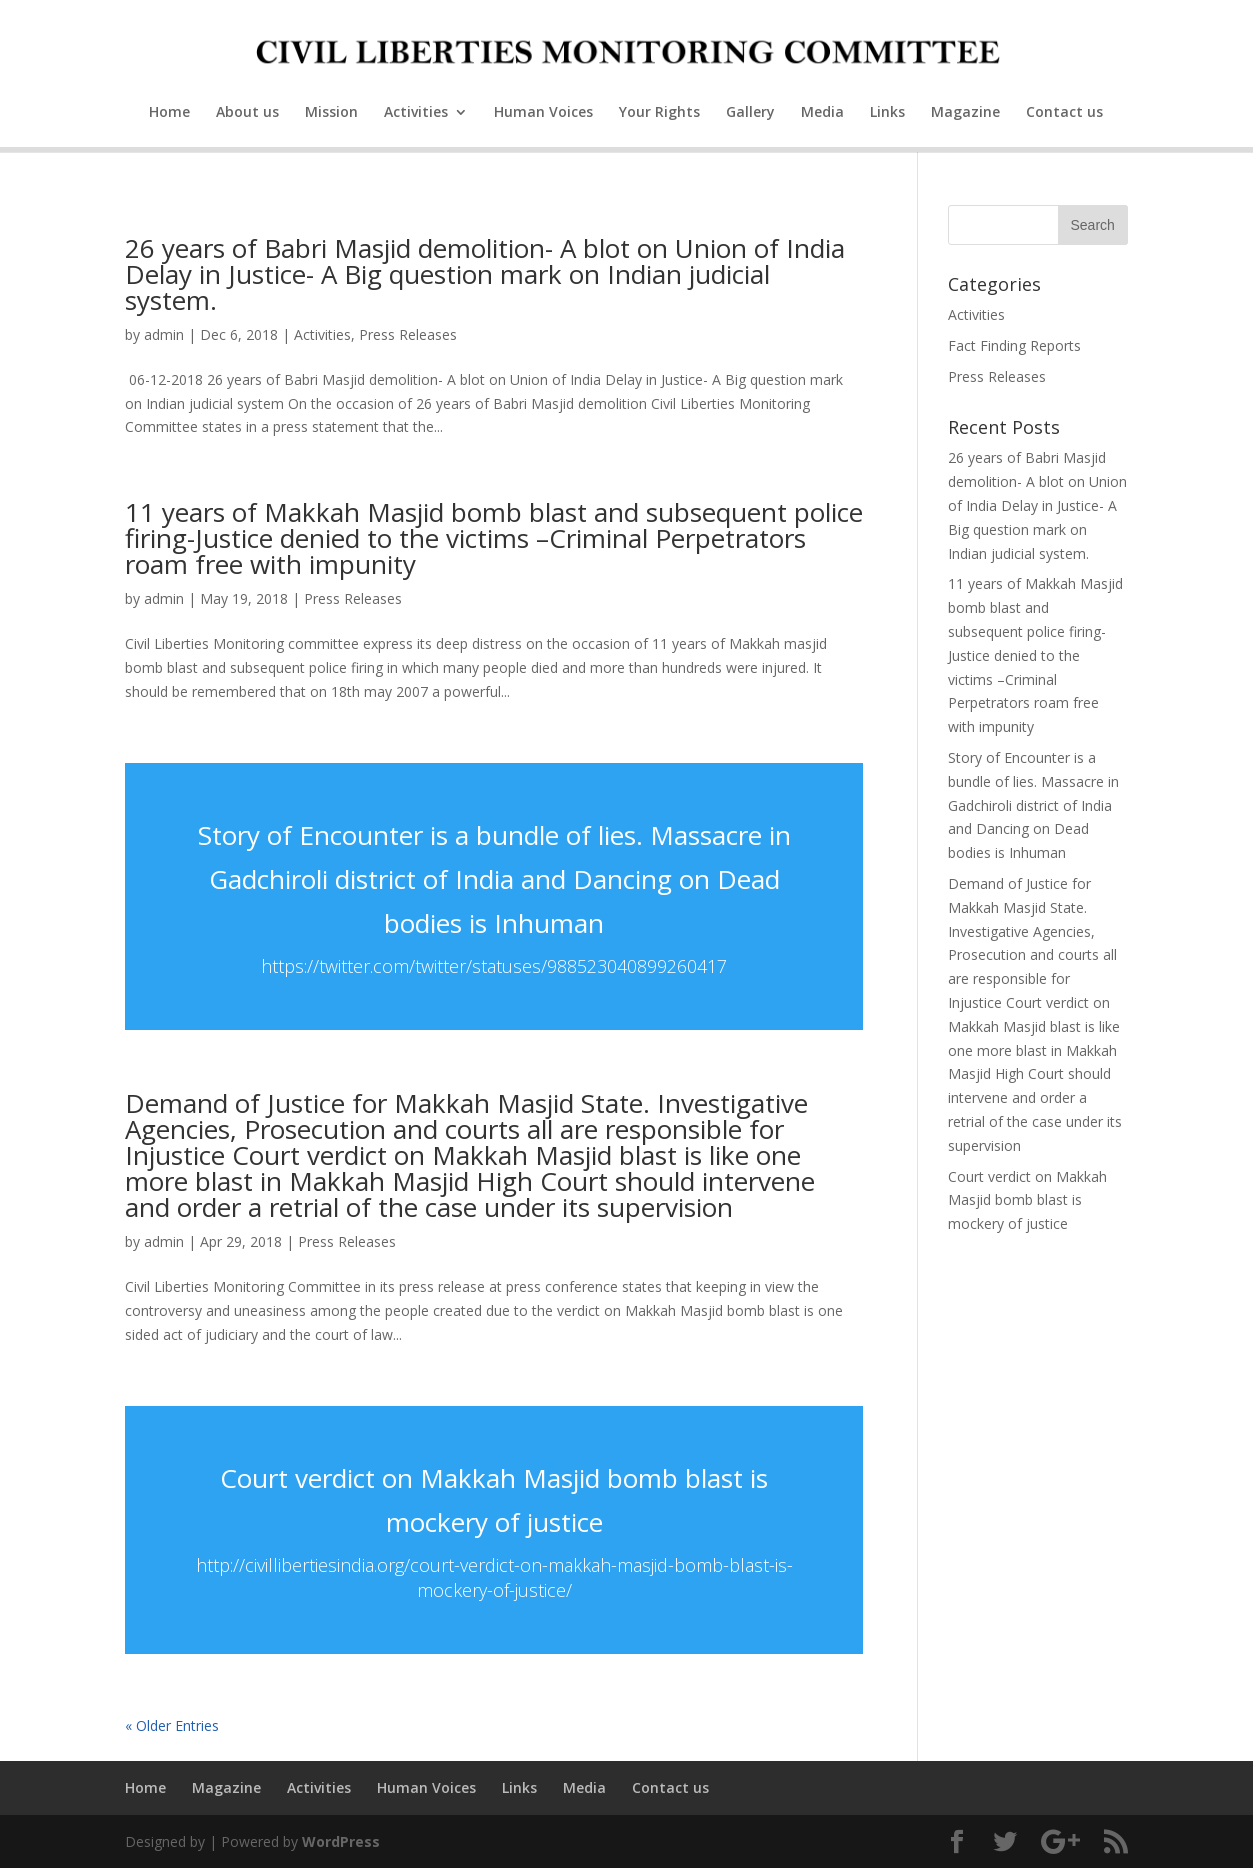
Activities (416, 113)
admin (164, 334)
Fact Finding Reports (1014, 345)
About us (247, 113)
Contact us (1064, 113)
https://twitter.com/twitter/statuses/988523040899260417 (494, 966)
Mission (331, 113)
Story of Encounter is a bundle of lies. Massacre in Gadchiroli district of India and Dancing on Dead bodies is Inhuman (494, 879)
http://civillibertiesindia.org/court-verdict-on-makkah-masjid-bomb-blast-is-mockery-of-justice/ (494, 1577)
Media (822, 113)
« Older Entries (172, 1725)
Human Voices (543, 113)
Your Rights (659, 113)
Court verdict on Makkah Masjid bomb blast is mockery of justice (1027, 1200)
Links (887, 113)
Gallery (750, 113)
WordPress (341, 1841)
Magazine (965, 113)
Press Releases (408, 334)
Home (169, 113)
